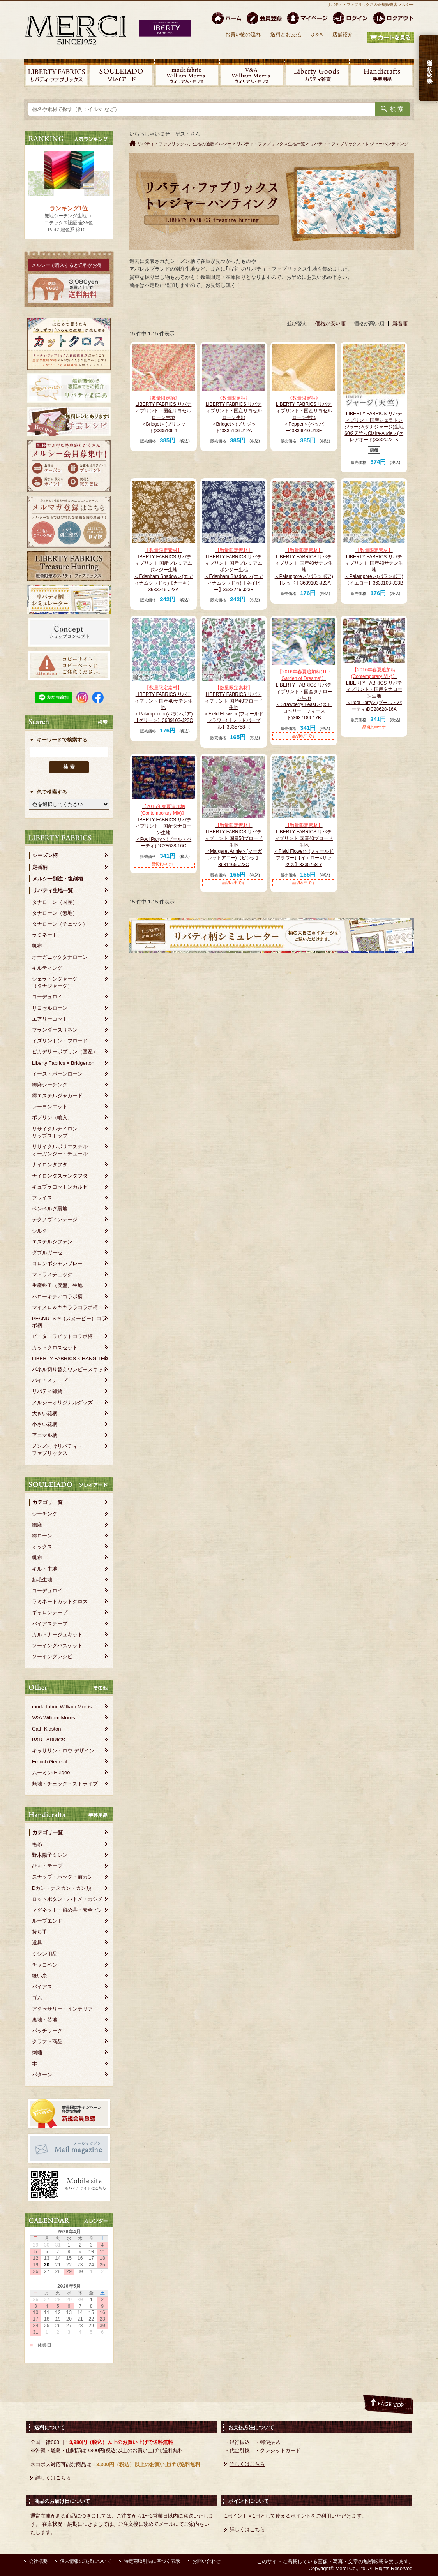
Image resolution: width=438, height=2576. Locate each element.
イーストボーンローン (57, 1074)
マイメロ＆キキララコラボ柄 (65, 1307)
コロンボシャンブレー (57, 1263)
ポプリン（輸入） (52, 1117)
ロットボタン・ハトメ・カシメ (67, 1899)
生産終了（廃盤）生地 (57, 1285)
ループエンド (47, 1921)
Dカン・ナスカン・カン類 (61, 1888)
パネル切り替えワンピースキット (70, 1369)
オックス (42, 1546)
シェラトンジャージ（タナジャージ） (55, 982)
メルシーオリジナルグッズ (62, 1402)
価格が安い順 (330, 323)
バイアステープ (49, 1380)
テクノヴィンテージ (55, 1219)
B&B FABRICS (48, 1740)
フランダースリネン (55, 1030)
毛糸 (37, 1844)
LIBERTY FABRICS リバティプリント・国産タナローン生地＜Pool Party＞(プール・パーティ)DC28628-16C (163, 826)
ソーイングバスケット (57, 1645)
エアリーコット (49, 1019)
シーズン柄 (45, 855)
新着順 (400, 323)
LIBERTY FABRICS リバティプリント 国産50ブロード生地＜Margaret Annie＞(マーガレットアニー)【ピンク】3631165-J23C (233, 844)
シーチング (44, 1514)
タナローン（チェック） (60, 924)
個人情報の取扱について (85, 2561)
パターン (42, 2075)
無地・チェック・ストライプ (65, 1784)
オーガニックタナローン (60, 957)
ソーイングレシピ (52, 1656)
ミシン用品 (44, 1954)
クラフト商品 (47, 2041)
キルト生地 (44, 1569)
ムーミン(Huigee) (52, 1772)
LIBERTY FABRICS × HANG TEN (70, 1358)
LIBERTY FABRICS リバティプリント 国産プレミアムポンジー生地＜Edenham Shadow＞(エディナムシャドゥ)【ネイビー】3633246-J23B (233, 569)
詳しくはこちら (53, 2478)
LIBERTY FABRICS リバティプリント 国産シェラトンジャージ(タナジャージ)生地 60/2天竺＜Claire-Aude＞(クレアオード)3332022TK (374, 426)
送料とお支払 (285, 34)
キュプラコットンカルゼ (60, 1187)
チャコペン (44, 1965)
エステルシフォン (52, 1242)
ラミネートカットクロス (60, 1601)
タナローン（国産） (55, 902)
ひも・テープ (47, 1866)
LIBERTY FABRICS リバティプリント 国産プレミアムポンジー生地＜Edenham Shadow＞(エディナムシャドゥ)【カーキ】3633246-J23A (163, 569)
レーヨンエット (49, 1106)
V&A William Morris (53, 1717)
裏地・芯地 (44, 2020)
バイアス (42, 1987)
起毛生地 (42, 1580)
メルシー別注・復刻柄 (57, 879)
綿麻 (37, 1525)
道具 (37, 1943)
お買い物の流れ (243, 34)
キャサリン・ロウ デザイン (63, 1751)
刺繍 (37, 2052)
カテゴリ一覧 (47, 1502)
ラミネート (44, 935)
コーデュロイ (47, 997)
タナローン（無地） (55, 913)
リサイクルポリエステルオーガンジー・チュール (60, 1150)
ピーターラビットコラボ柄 (62, 1336)
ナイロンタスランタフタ (60, 1176)
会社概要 (38, 2561)
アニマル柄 (44, 1435)
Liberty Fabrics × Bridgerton (63, 1063)
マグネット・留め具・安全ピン (67, 1910)
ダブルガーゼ (47, 1252)
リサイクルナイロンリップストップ (55, 1132)
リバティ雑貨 (47, 1391)
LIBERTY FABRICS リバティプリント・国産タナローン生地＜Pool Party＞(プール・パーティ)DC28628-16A (374, 689)
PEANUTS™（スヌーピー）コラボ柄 (69, 1321)
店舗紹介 (342, 34)
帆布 (37, 946)
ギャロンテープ (49, 1612)
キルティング (47, 968)
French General (49, 1761)
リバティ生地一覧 (52, 890)
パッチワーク (47, 2031)
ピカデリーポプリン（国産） (65, 1052)
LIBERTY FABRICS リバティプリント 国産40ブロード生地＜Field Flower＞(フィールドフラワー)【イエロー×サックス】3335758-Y (304, 844)
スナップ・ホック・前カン (62, 1877)
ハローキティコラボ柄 (57, 1296)
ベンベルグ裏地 (49, 1208)
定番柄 (40, 867)
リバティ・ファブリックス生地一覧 (271, 143)
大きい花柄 (44, 1413)
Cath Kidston (46, 1729)
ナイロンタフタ (49, 1164)
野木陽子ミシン (49, 1855)
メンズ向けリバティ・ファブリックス (57, 1449)
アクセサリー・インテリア (62, 2009)
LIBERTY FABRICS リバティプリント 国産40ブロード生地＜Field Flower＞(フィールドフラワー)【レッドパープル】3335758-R (233, 707)
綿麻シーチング (49, 1085)
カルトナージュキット (57, 1635)
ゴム (37, 1997)
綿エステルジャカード (57, 1096)
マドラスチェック (52, 1274)
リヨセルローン (49, 1008)
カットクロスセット (55, 1348)
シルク (39, 1231)
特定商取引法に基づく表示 (152, 2561)
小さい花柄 (44, 1424)
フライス (42, 1198)
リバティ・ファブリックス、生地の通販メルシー (184, 143)
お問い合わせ (207, 2561)
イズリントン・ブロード (60, 1041)
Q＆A (316, 34)
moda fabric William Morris (62, 1707)
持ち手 (39, 1932)
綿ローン (42, 1536)
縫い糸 (39, 1976)
